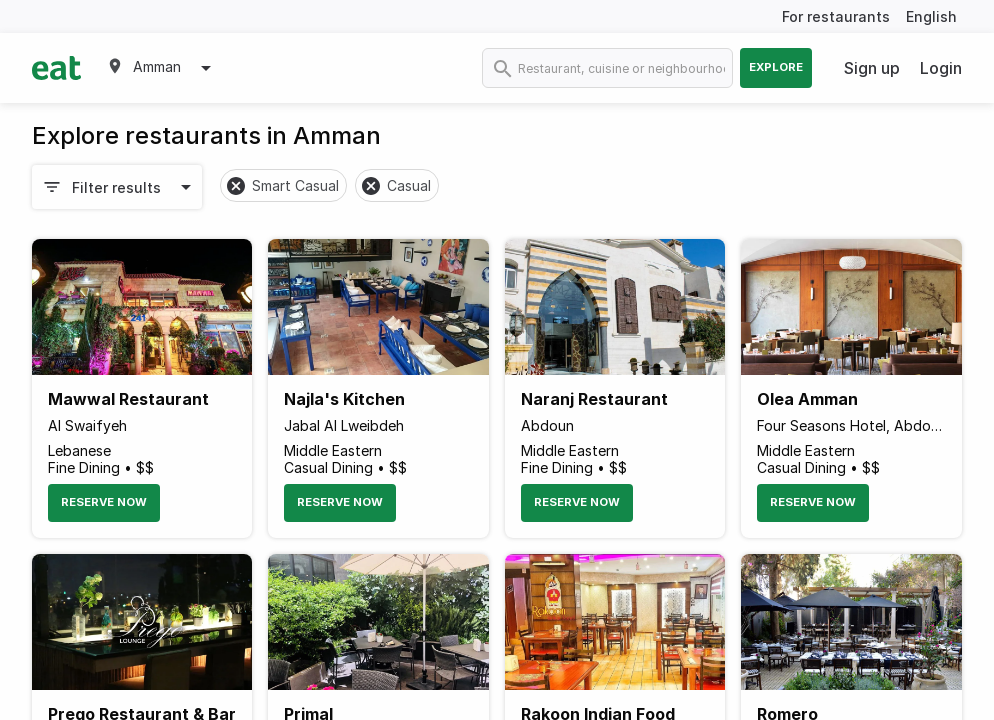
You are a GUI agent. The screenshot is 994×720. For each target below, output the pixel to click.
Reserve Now (104, 502)
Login (941, 68)
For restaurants (836, 16)
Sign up (872, 68)
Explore (776, 67)
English (931, 16)
